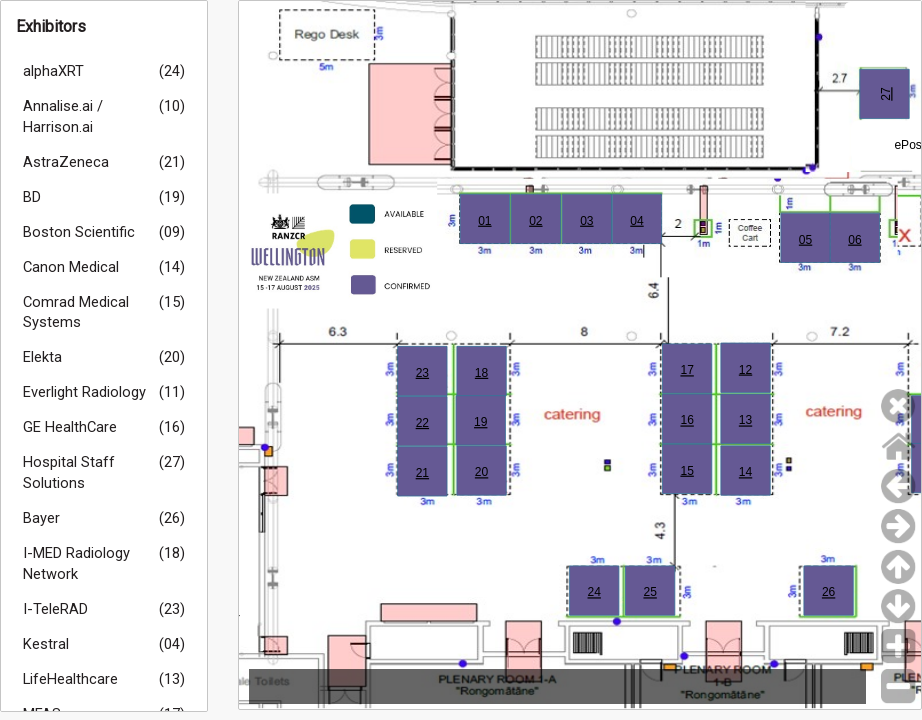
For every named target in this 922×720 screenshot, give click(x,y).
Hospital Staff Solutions (69, 472)
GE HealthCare (70, 427)
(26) (172, 518)
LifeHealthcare (70, 679)
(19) (172, 197)
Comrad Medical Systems (76, 312)
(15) (172, 302)
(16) (172, 427)
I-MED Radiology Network (76, 563)
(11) (172, 392)
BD (32, 197)
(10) (172, 106)
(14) (172, 267)
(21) (172, 162)
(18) (172, 553)
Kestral (46, 644)
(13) (172, 679)
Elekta (42, 357)
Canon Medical (71, 267)
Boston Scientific (79, 232)
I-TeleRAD (55, 609)
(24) (172, 71)
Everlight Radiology (84, 392)
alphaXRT (53, 71)
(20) (172, 357)
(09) (172, 232)
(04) (172, 644)
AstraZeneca (66, 162)
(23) (172, 609)
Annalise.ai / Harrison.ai (63, 116)
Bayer (41, 518)
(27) (172, 462)
